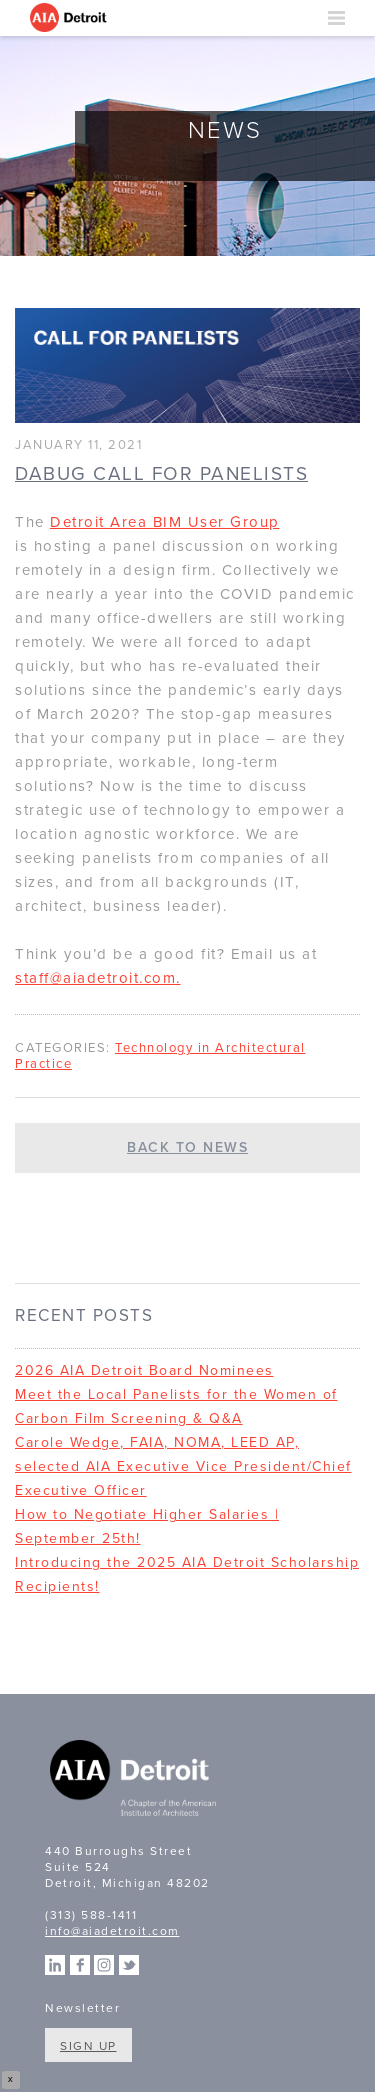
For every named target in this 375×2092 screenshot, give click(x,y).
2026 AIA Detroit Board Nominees (144, 1370)
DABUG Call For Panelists (161, 474)
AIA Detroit (70, 18)
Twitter (129, 1965)
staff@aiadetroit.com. (98, 978)
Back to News (187, 1147)
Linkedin (55, 1965)
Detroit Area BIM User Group (165, 522)
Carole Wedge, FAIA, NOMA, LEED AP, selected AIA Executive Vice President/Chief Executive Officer (183, 1466)
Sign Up (88, 2046)
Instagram (104, 1965)
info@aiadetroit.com (112, 1931)
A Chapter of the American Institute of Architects (135, 1781)
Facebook (80, 1965)
